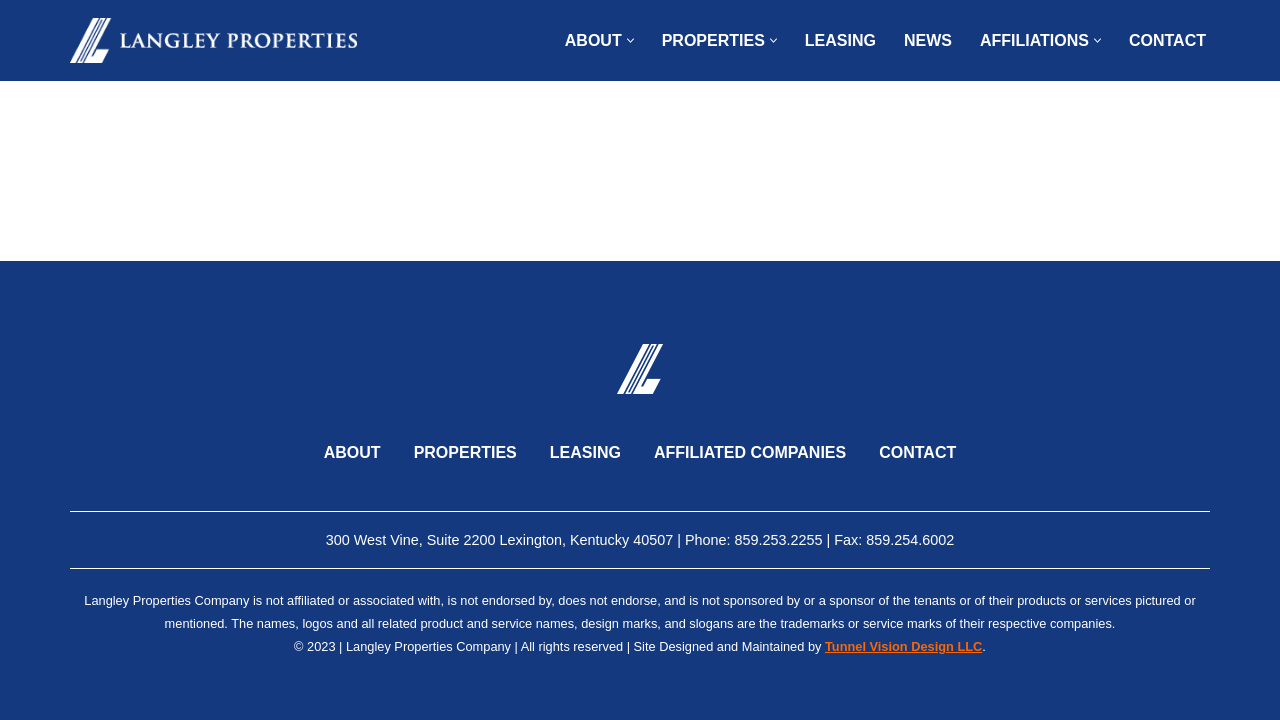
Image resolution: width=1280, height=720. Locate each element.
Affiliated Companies (750, 452)
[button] (630, 40)
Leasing (840, 40)
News (928, 40)
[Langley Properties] (213, 40)
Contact (1167, 40)
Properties (465, 452)
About (352, 452)
